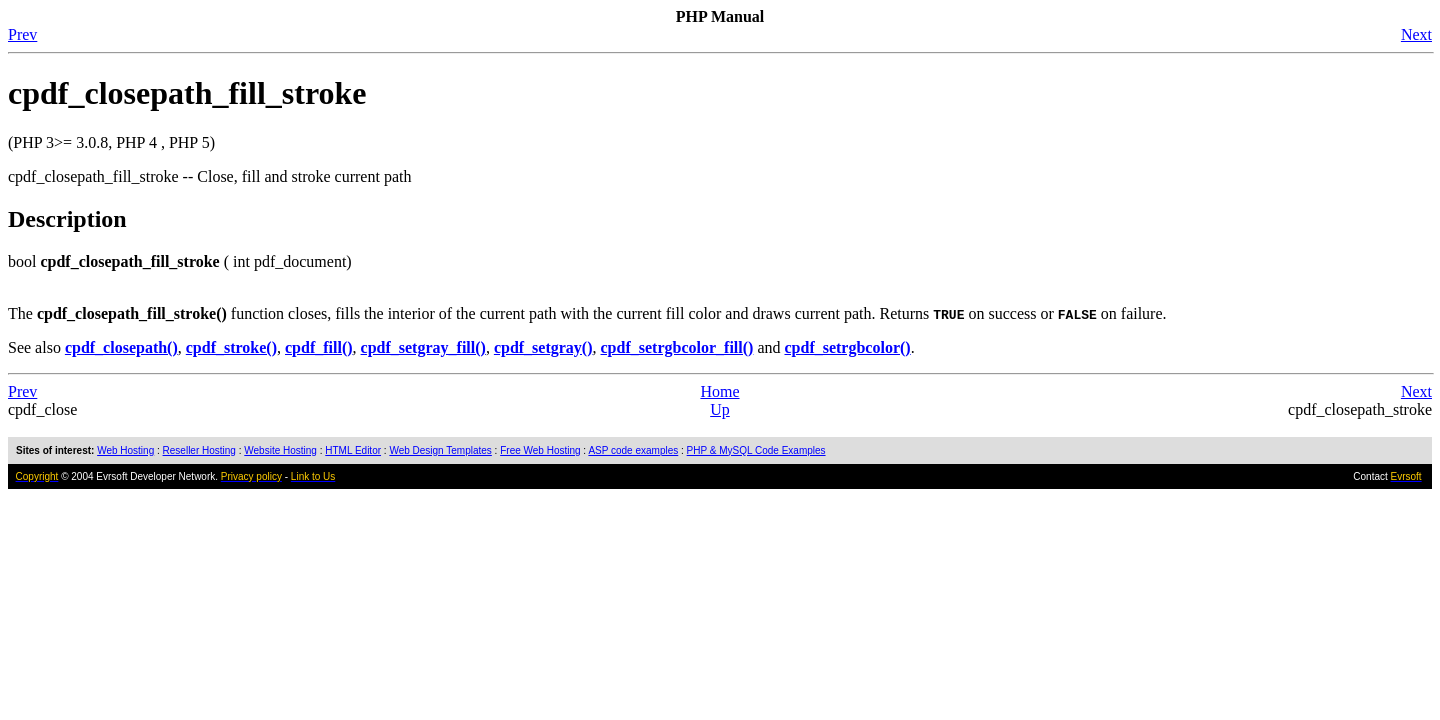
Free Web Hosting (540, 450)
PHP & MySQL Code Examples (756, 450)
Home (719, 391)
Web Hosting (125, 450)
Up (720, 409)
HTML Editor (353, 450)
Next (1416, 34)
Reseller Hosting (199, 450)
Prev (22, 34)
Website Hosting (280, 450)
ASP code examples (633, 450)
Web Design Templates (440, 450)
